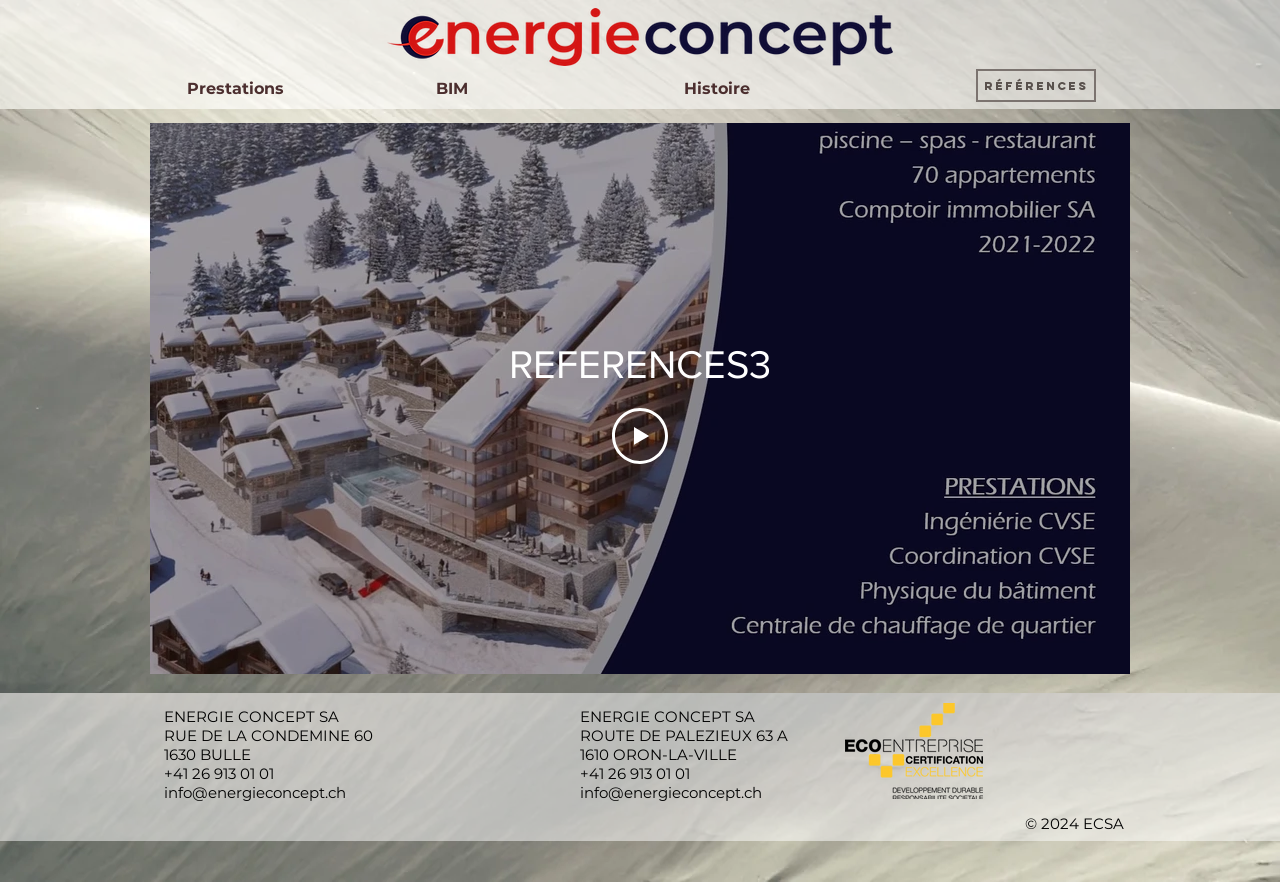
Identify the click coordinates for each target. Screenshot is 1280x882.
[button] (1036, 85)
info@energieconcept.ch (255, 792)
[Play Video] (640, 436)
